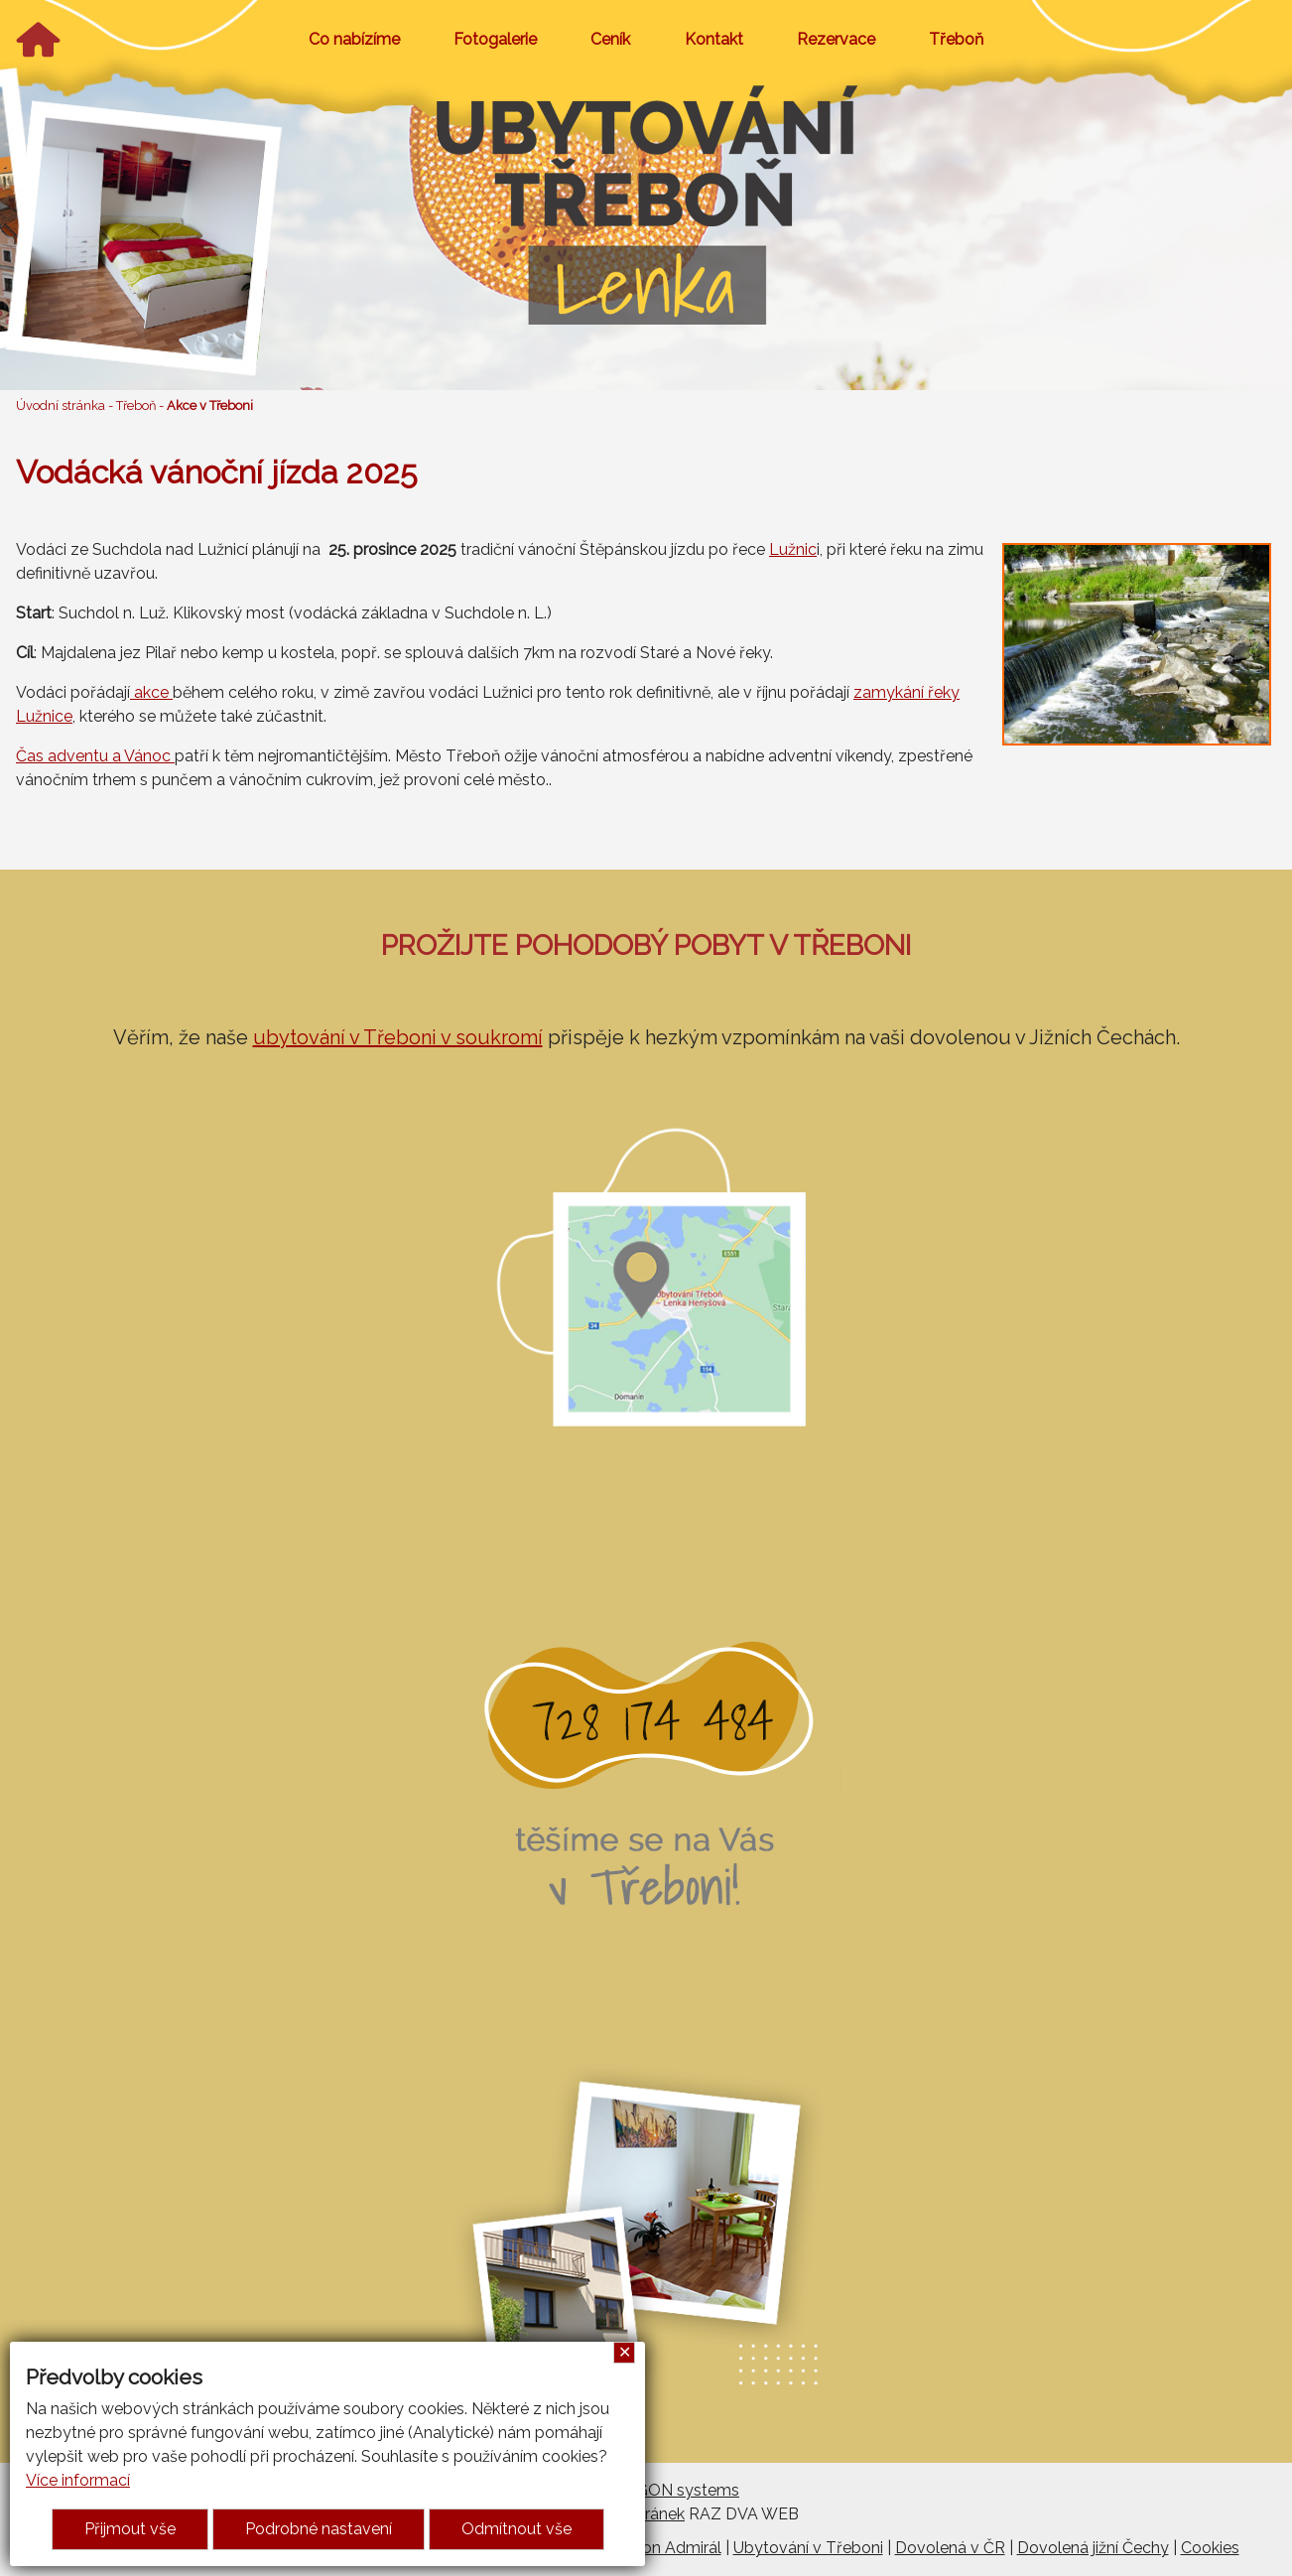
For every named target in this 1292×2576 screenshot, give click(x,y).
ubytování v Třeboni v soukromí (398, 1037)
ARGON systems (676, 2490)
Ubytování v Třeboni (808, 2547)
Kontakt (714, 39)
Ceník (610, 39)
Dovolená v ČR (950, 2547)
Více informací (78, 2480)
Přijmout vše (130, 2528)
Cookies (1210, 2547)
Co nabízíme (354, 39)
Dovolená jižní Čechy (1093, 2547)
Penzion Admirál (661, 2547)
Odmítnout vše (516, 2528)
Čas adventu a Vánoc (95, 755)
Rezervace (836, 39)
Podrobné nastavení (318, 2528)
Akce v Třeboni (210, 405)
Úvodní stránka (60, 405)
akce (151, 692)
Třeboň (956, 39)
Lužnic (793, 549)
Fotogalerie (495, 39)
